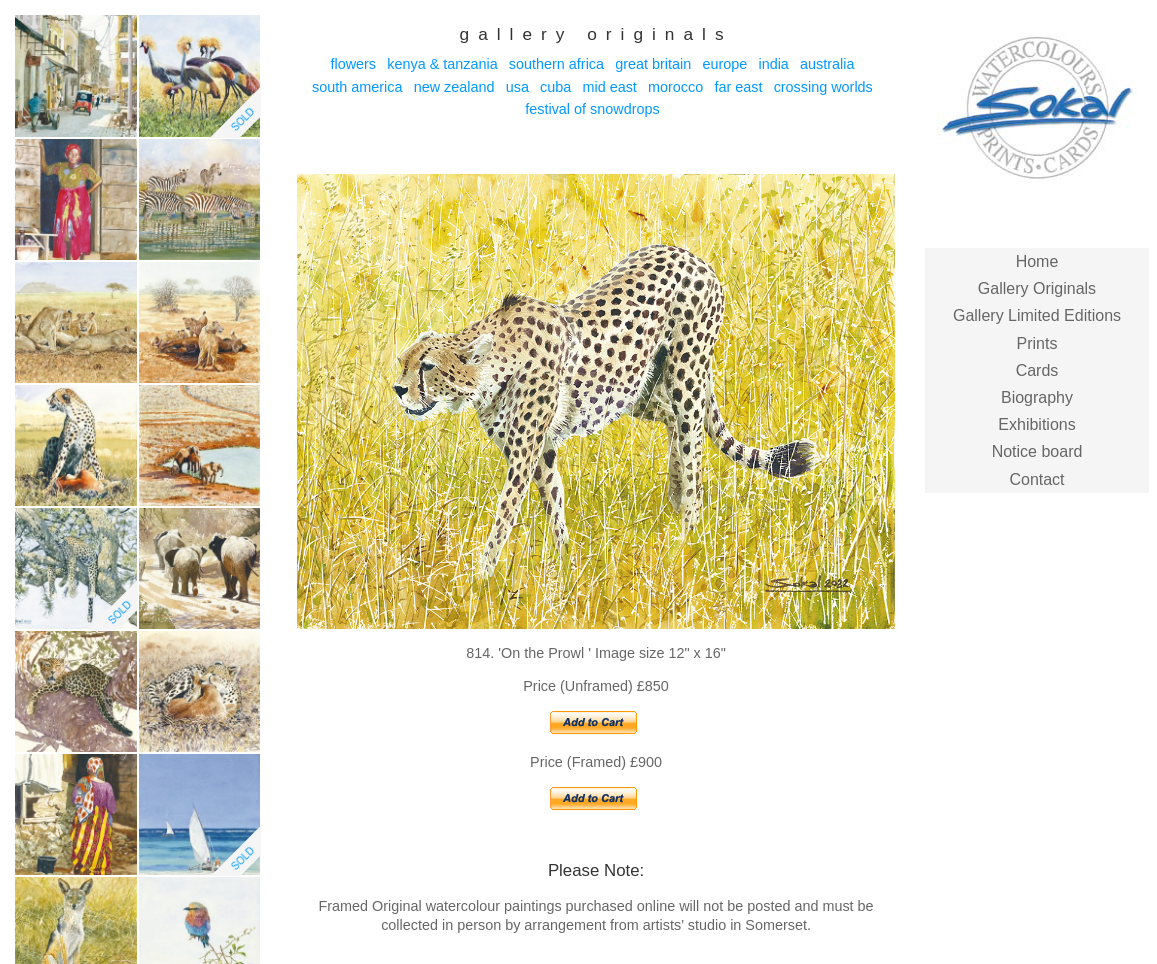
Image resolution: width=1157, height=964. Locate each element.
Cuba (555, 87)
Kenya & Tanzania (442, 64)
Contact (1036, 479)
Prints (1037, 343)
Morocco (675, 87)
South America (357, 87)
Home (1037, 261)
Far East (738, 87)
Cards (1037, 370)
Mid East (609, 87)
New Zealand (454, 87)
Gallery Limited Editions (1037, 315)
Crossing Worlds (823, 87)
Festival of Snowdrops (592, 109)
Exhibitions (1036, 424)
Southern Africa (556, 64)
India (773, 64)
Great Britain (653, 64)
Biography (1037, 397)
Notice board (1037, 451)
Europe (724, 64)
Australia (827, 64)
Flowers (353, 64)
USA (517, 87)
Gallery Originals (1037, 288)
